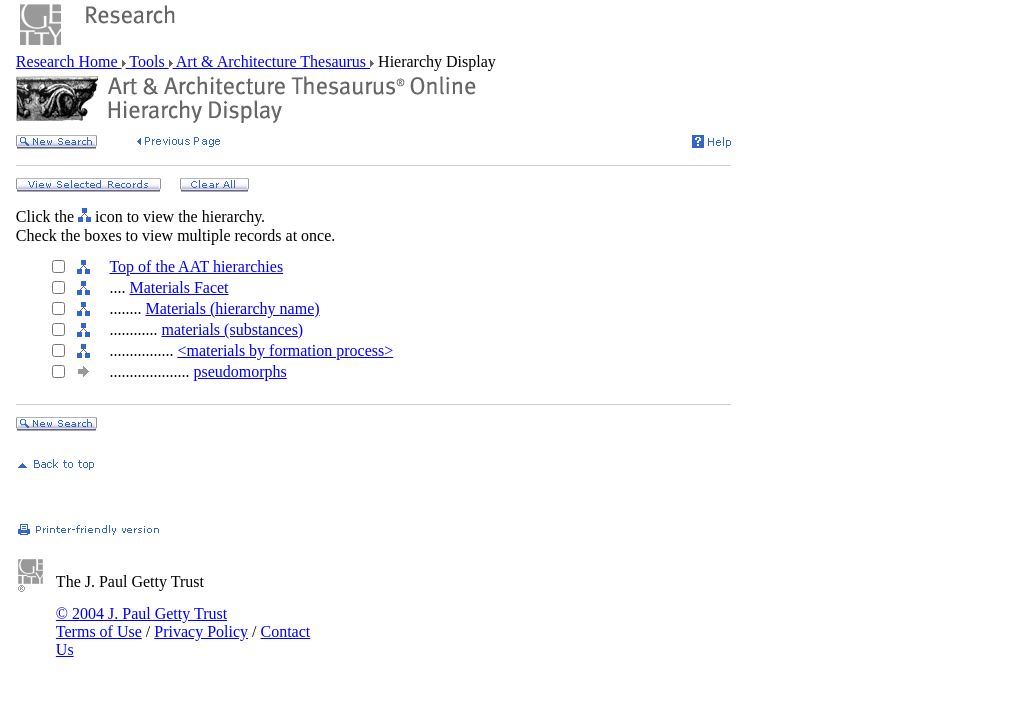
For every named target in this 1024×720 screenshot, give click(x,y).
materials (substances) (232, 329)
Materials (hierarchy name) (232, 308)
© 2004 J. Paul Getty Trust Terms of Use (141, 622)
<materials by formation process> (285, 350)
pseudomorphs (239, 371)
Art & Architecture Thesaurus (271, 61)
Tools (147, 61)
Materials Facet (178, 287)
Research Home (69, 61)
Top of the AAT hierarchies (196, 266)
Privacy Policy (201, 631)
